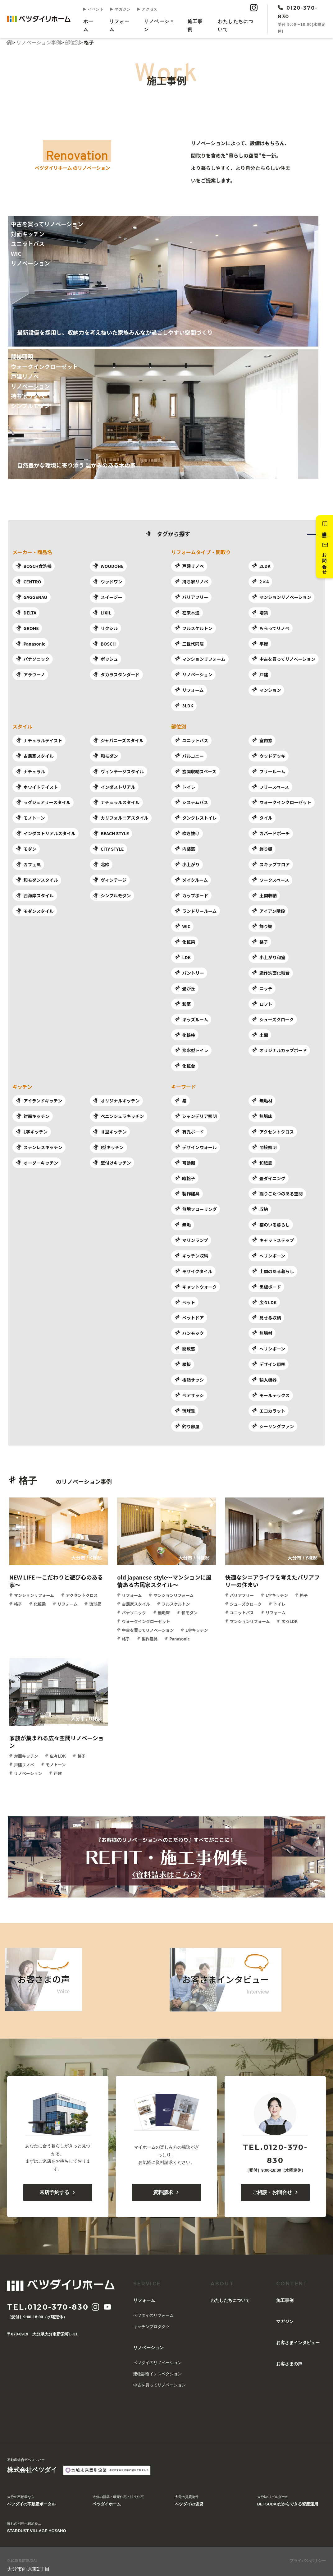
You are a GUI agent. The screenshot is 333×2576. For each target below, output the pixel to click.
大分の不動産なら (31, 2495)
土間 (260, 1031)
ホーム (88, 25)
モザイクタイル (193, 1266)
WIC (182, 923)
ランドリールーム (195, 908)
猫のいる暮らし (271, 1220)
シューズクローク (273, 1016)
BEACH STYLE (111, 831)
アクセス (146, 9)
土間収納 (264, 893)
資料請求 (324, 526)
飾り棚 (262, 847)
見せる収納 (266, 1312)
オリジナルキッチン (116, 1097)
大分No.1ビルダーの (287, 2495)
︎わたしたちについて (235, 25)
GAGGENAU (31, 596)
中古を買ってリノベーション (284, 658)
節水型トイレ (191, 1046)
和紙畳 (262, 1158)
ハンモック (189, 1327)
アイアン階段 (268, 908)
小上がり (186, 862)
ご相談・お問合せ (275, 2186)
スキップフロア (271, 862)
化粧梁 (184, 939)
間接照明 (264, 1143)
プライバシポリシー (308, 2554)
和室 (182, 1000)
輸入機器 (264, 1373)
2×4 (260, 581)
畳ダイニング (268, 1174)
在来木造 (186, 612)
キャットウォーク (195, 1281)
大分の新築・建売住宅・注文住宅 (118, 2495)
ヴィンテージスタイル (118, 770)
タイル (262, 816)
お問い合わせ (324, 558)
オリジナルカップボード (279, 1046)
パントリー (189, 970)
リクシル (105, 627)
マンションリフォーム (200, 658)
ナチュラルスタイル (116, 800)
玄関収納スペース (195, 770)
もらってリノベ (271, 627)
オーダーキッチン (37, 1158)
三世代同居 (189, 643)
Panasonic (30, 643)
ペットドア (189, 1312)
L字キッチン (32, 1127)
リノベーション (159, 25)
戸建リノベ (189, 566)
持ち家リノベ (191, 581)
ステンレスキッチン (39, 1143)
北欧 (101, 862)
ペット (184, 1297)
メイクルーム (191, 877)
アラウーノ (30, 673)
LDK (182, 954)
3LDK (183, 704)
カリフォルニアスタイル (120, 816)
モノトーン (30, 816)
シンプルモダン (112, 893)
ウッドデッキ (268, 754)
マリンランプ (191, 1235)
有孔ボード (189, 1127)
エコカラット (268, 1404)
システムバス (191, 800)
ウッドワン (107, 581)
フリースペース (270, 785)
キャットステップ (273, 1235)
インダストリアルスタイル (45, 831)
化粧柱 (184, 1031)
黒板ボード (266, 1281)
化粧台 (184, 1062)
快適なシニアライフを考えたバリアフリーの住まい (272, 1574)
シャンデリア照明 (195, 1112)
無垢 (182, 1220)
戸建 (260, 673)
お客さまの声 (289, 2357)
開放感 (184, 1343)
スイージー (107, 596)
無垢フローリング (195, 1204)
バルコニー (189, 754)
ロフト (262, 1000)
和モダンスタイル (37, 877)
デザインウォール (195, 1143)
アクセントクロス (273, 1127)
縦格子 (184, 1174)
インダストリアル (114, 785)
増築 (260, 612)
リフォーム (119, 25)
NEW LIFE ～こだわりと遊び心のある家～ (56, 1574)
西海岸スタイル (35, 893)
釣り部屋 (186, 1420)
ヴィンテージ (110, 877)
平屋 (260, 643)
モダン (26, 847)
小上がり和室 (268, 954)
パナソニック (32, 658)
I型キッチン (108, 1143)
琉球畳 (184, 1404)
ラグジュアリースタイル (43, 800)
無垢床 (262, 1112)
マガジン (120, 9)
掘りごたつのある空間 (277, 1189)
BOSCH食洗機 (34, 566)
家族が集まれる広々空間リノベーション (56, 1735)
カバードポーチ (271, 831)
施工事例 (195, 25)
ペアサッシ (189, 1389)
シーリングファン (273, 1420)
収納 (260, 1204)
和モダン (105, 754)
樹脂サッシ (189, 1373)
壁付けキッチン (112, 1158)
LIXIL (102, 612)
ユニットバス (191, 739)
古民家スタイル (35, 754)
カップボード (191, 893)
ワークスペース (270, 877)
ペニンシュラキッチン (118, 1112)
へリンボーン (268, 1250)
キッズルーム (191, 1016)
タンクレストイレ (195, 816)
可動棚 (184, 1158)
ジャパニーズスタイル (118, 739)
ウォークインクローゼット (282, 800)
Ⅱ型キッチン (110, 1127)
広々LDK (264, 1297)
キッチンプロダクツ (151, 2320)
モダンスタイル (35, 908)
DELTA (26, 612)
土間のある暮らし (273, 1266)
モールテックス (271, 1389)
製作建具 (186, 1189)
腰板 (182, 1358)
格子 (260, 939)
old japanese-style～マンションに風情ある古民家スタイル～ (164, 1574)
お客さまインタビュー (298, 2336)
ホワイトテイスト (37, 785)
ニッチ (262, 985)
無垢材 (262, 1097)
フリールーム (268, 770)
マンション (266, 689)
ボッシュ (105, 658)
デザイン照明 (268, 1358)
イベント (93, 9)
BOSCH (104, 643)
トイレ (184, 785)
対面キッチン (32, 1112)
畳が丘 (184, 985)
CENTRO (28, 581)
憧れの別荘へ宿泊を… (36, 2521)
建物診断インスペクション (157, 2368)
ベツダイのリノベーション (157, 2356)
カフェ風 (28, 862)
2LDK (261, 566)
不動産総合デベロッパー (32, 2460)
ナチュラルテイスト (39, 739)
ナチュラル (30, 770)
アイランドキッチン (39, 1097)
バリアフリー (191, 596)
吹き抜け (186, 831)
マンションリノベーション (282, 596)
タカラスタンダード (116, 673)
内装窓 (184, 847)
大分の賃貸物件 (189, 2495)
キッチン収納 (191, 1250)
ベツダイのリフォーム (153, 2309)
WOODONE (108, 566)
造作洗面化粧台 (271, 970)
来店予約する (57, 2186)
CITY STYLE (108, 847)
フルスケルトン (193, 627)
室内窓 (262, 739)
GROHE (27, 627)
